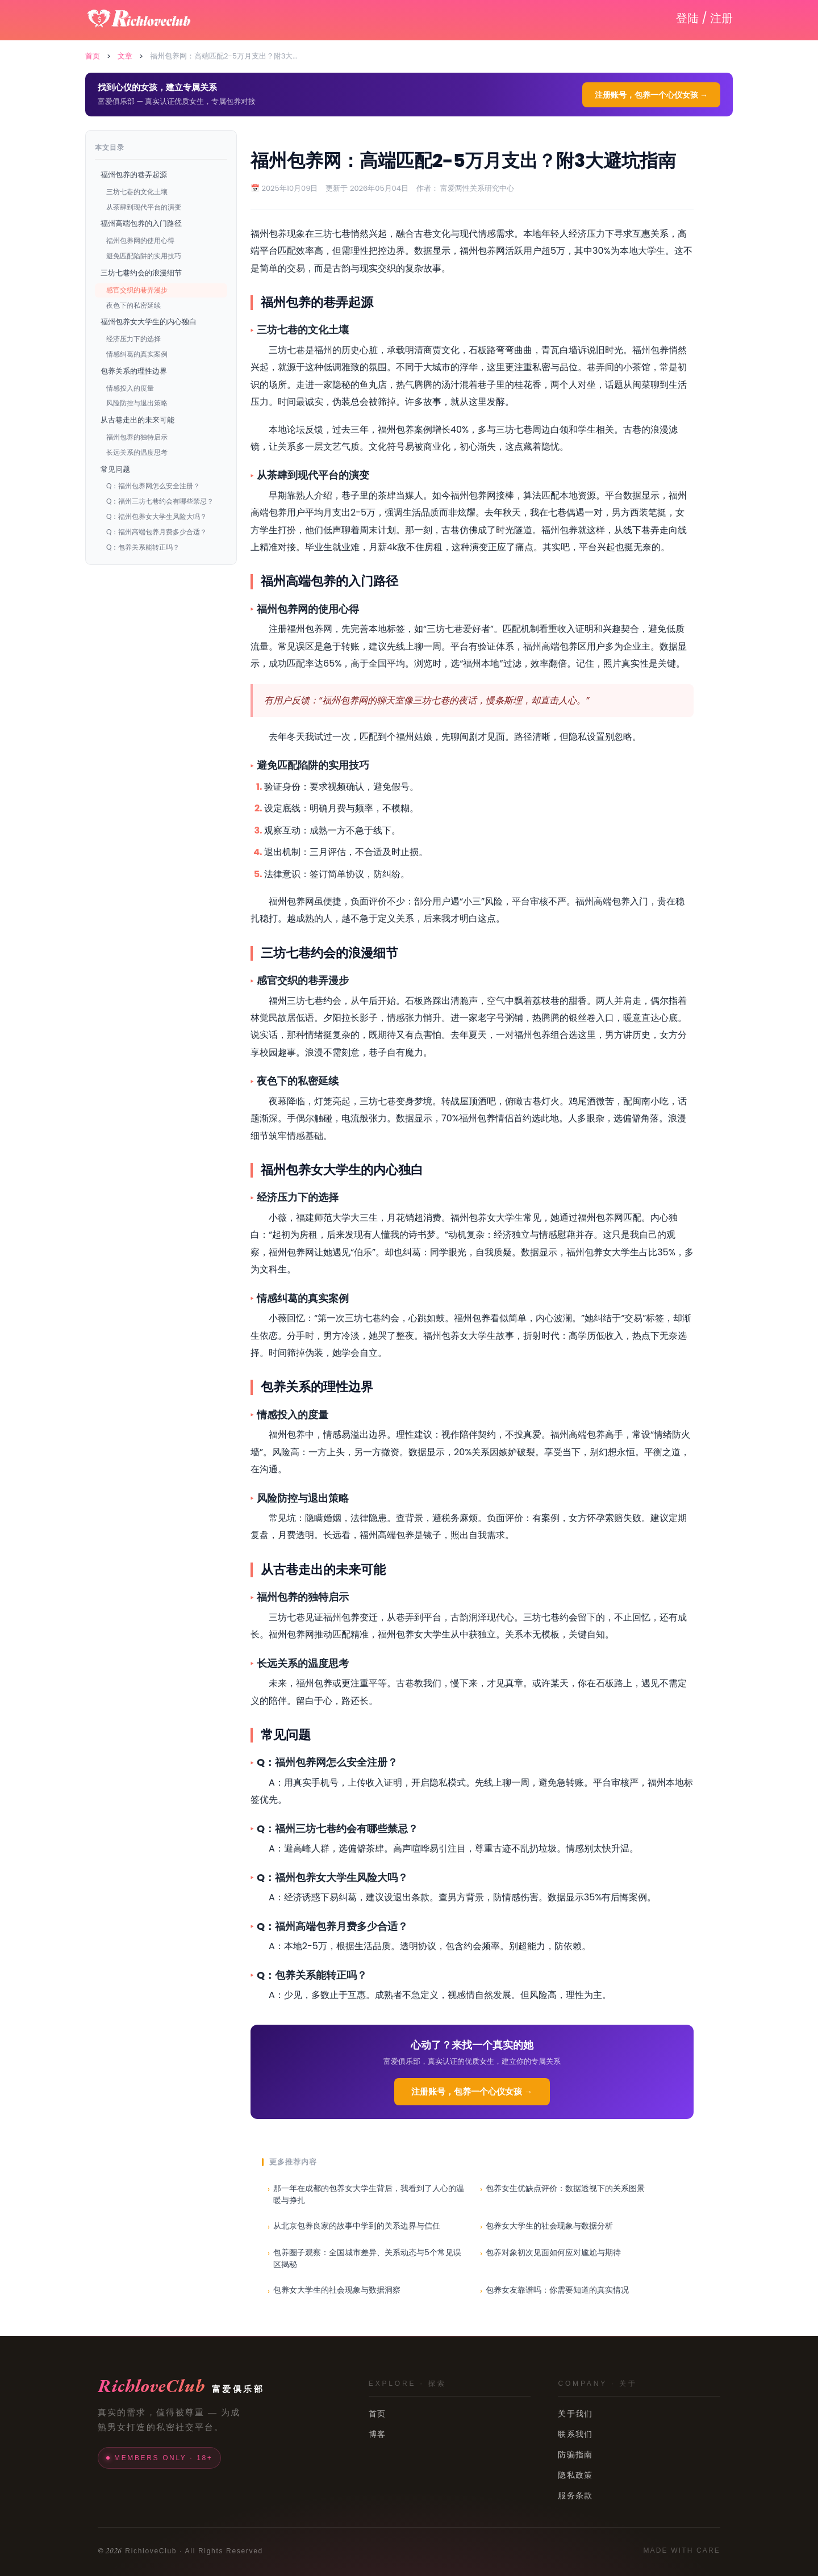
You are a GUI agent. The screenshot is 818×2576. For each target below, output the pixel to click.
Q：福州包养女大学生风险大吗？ (156, 516)
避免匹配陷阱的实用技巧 (143, 256)
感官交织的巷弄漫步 (137, 290)
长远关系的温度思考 (137, 452)
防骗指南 (575, 2454)
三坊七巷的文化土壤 (137, 191)
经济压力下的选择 (133, 339)
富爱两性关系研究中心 (477, 188)
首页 (92, 56)
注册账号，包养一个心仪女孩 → (651, 94)
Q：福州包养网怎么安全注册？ (153, 486)
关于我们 (575, 2413)
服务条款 (575, 2495)
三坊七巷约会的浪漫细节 (141, 272)
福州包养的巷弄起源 (134, 174)
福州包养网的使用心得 (140, 240)
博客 (377, 2434)
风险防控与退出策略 (137, 403)
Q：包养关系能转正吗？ (143, 547)
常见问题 (115, 469)
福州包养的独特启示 (137, 437)
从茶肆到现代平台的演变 (143, 207)
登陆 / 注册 (704, 18)
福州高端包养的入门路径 (141, 223)
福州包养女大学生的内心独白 (149, 321)
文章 (125, 56)
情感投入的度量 (130, 388)
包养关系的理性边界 (134, 371)
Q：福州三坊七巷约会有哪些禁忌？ (160, 501)
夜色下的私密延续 (133, 305)
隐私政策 (575, 2474)
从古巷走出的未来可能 (137, 419)
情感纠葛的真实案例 (137, 354)
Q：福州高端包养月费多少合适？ (156, 532)
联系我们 (575, 2434)
